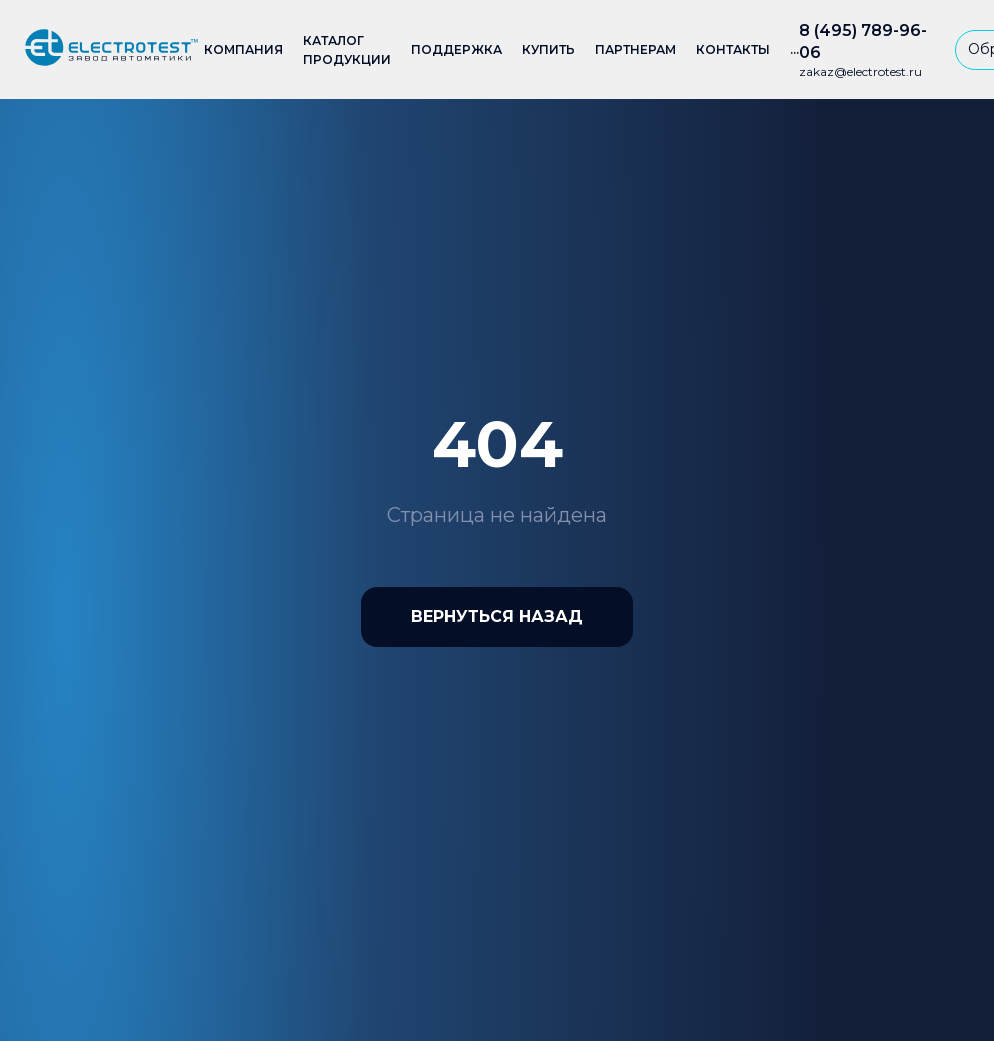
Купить (548, 49)
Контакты (733, 49)
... (794, 49)
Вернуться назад (497, 616)
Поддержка (456, 49)
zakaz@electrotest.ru (860, 71)
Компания (243, 49)
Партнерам (635, 49)
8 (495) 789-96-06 (863, 41)
